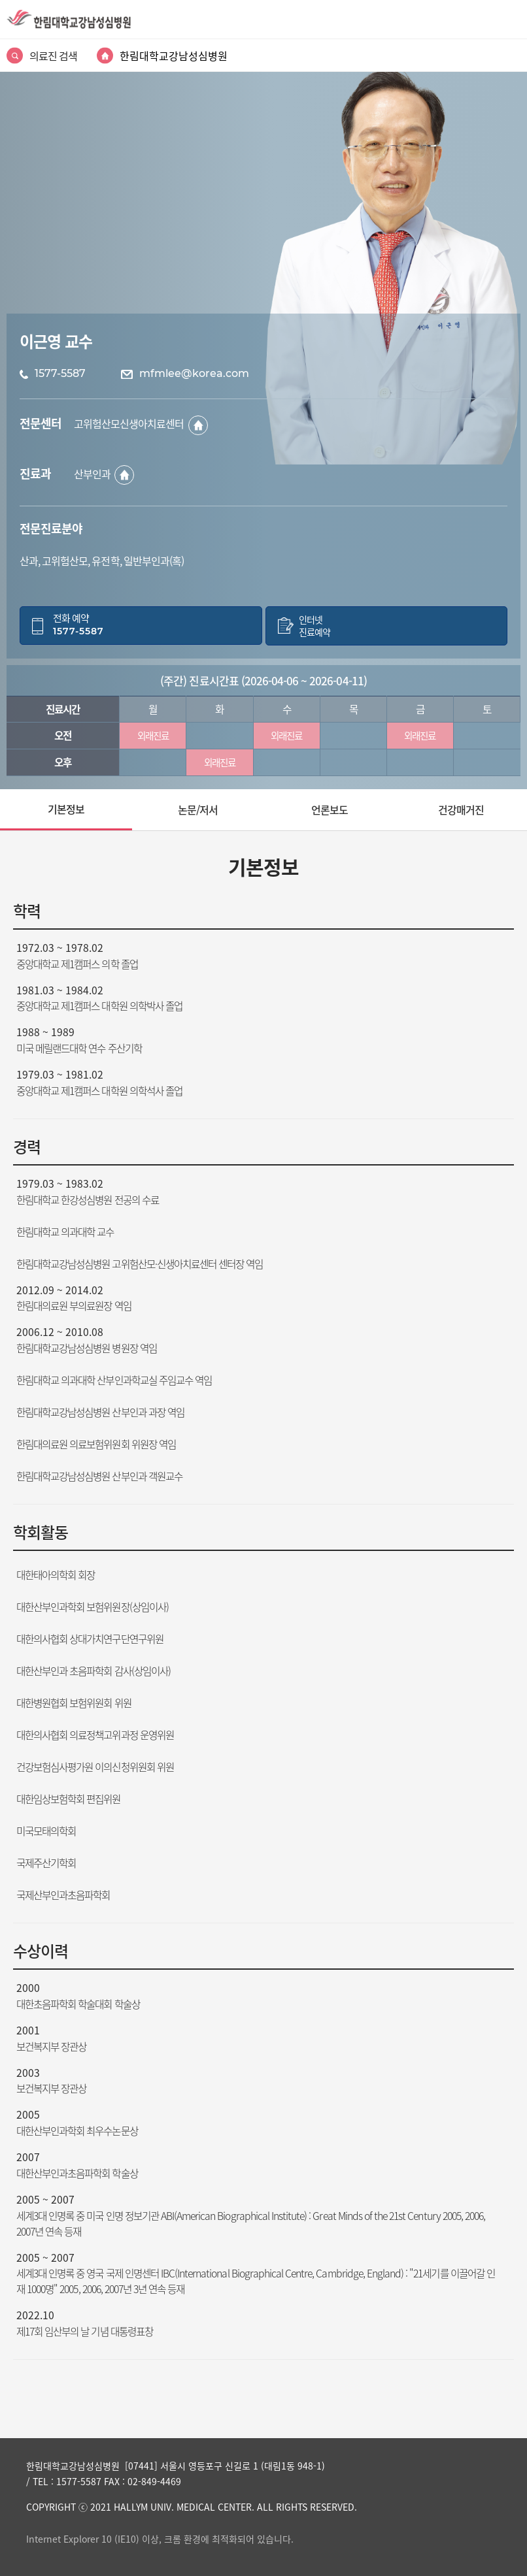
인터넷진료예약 (314, 625)
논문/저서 (198, 809)
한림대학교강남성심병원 (174, 55)
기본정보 (66, 809)
